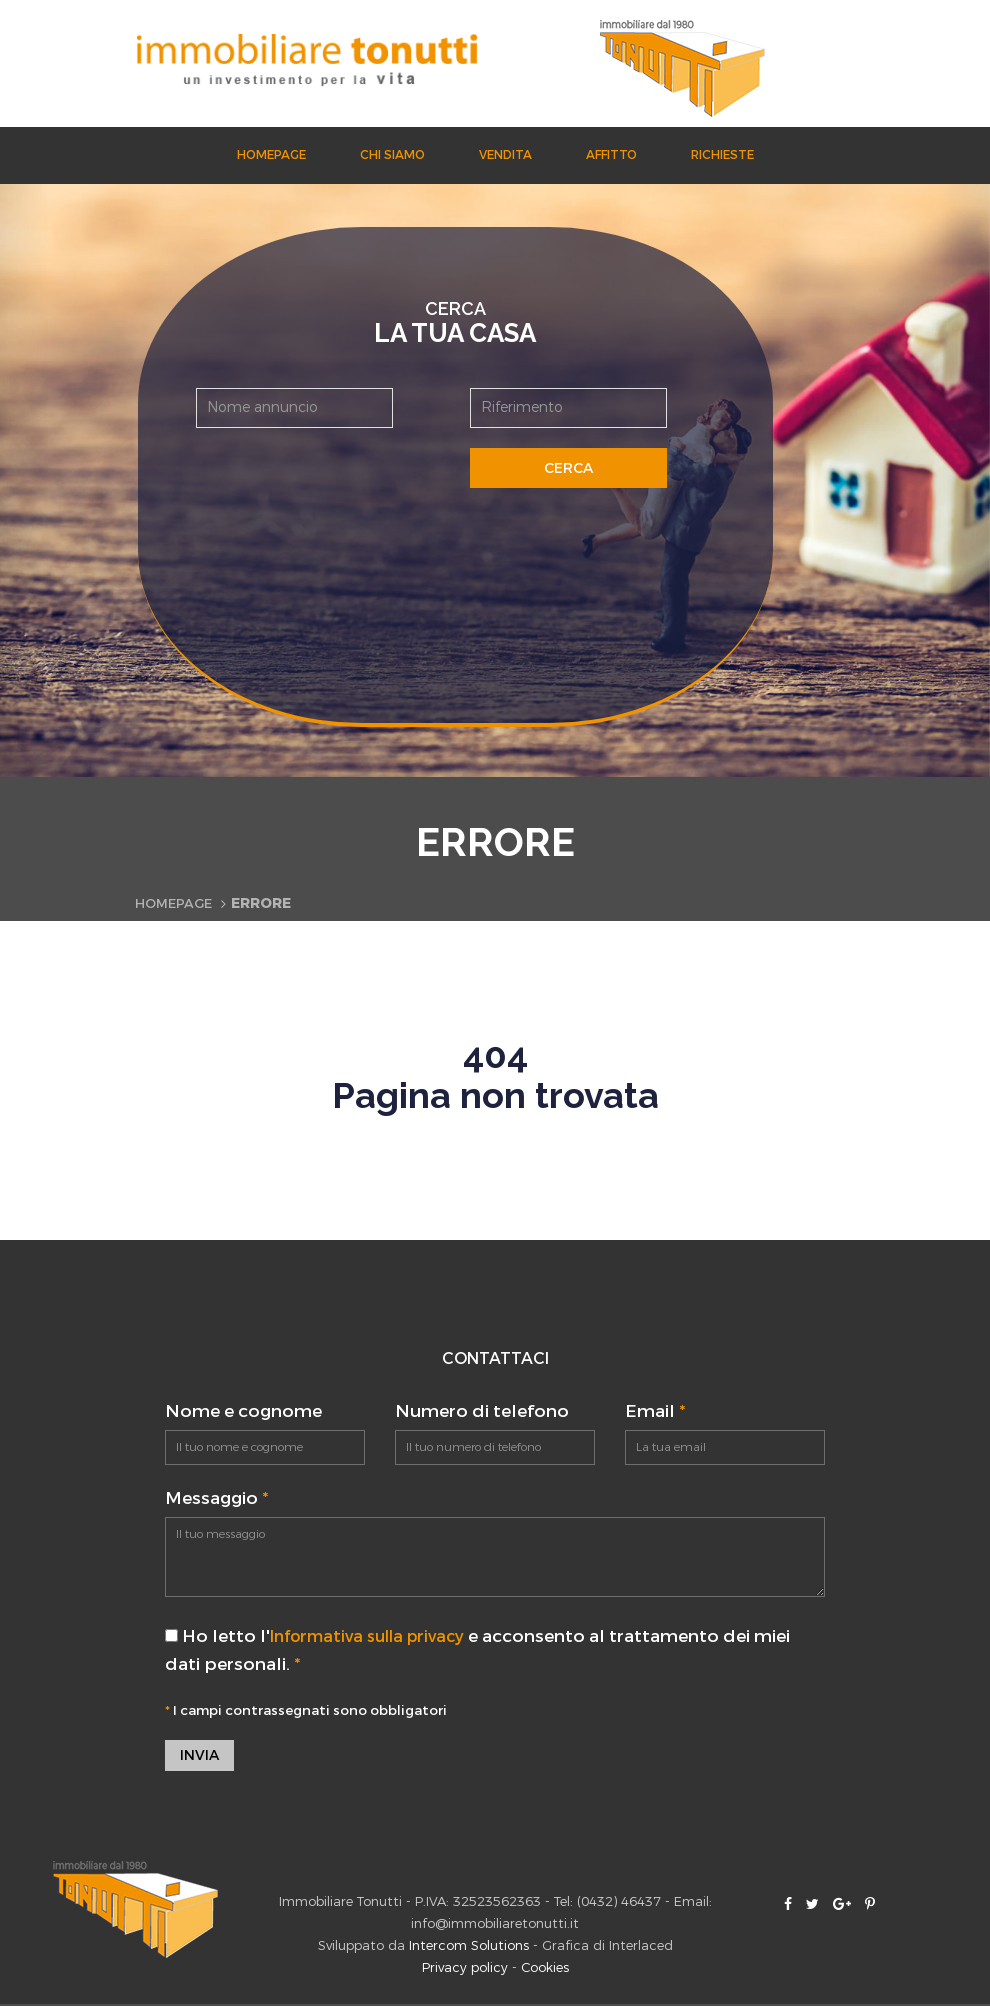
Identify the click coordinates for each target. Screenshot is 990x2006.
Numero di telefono (482, 1411)
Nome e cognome (243, 1411)
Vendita (505, 155)
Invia (199, 1756)
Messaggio (216, 1498)
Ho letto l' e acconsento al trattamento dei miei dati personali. (487, 1650)
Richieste (722, 155)
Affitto (611, 155)
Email (655, 1411)
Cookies (545, 1969)
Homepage (271, 155)
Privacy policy (465, 1969)
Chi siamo (392, 155)
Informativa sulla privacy (377, 1636)
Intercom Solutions (469, 1947)
